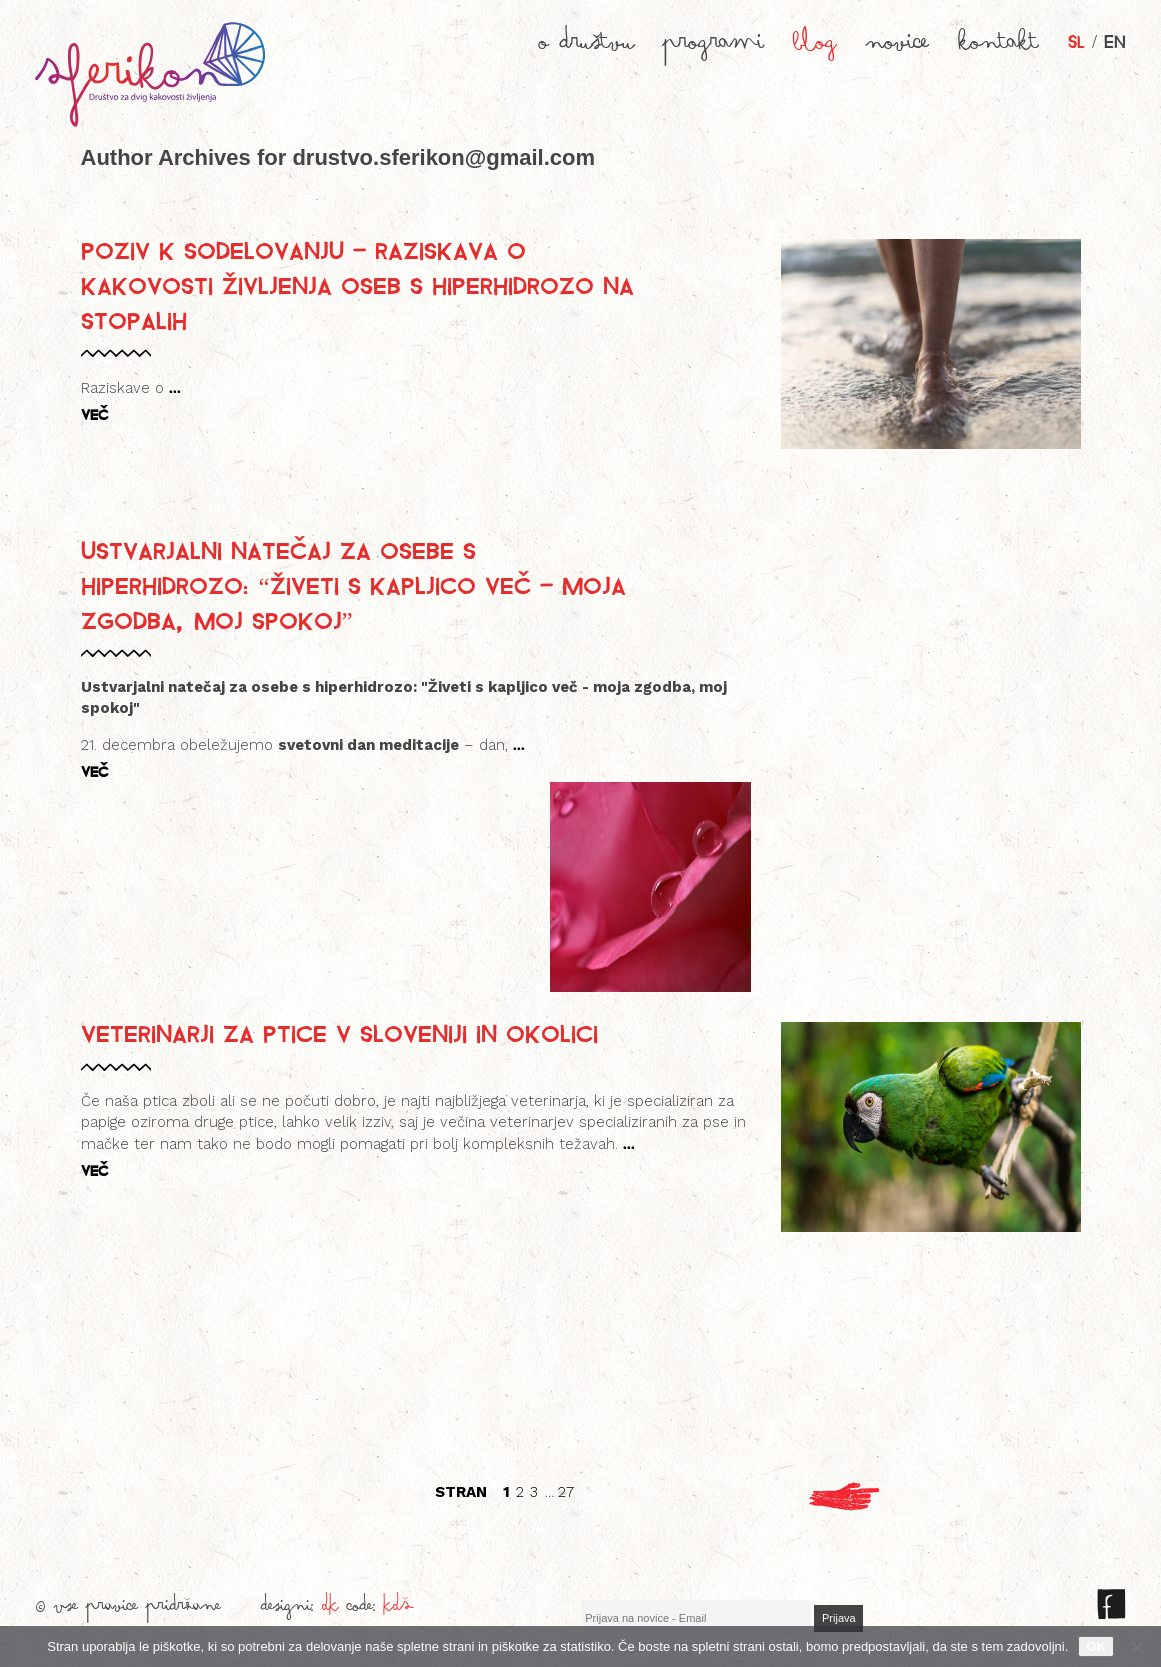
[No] (1136, 1647)
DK (330, 1610)
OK (1096, 1646)
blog (815, 48)
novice (897, 48)
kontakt (999, 48)
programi (713, 48)
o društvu (586, 48)
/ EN (1097, 40)
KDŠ (398, 1610)
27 (566, 1492)
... (175, 387)
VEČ (94, 414)
